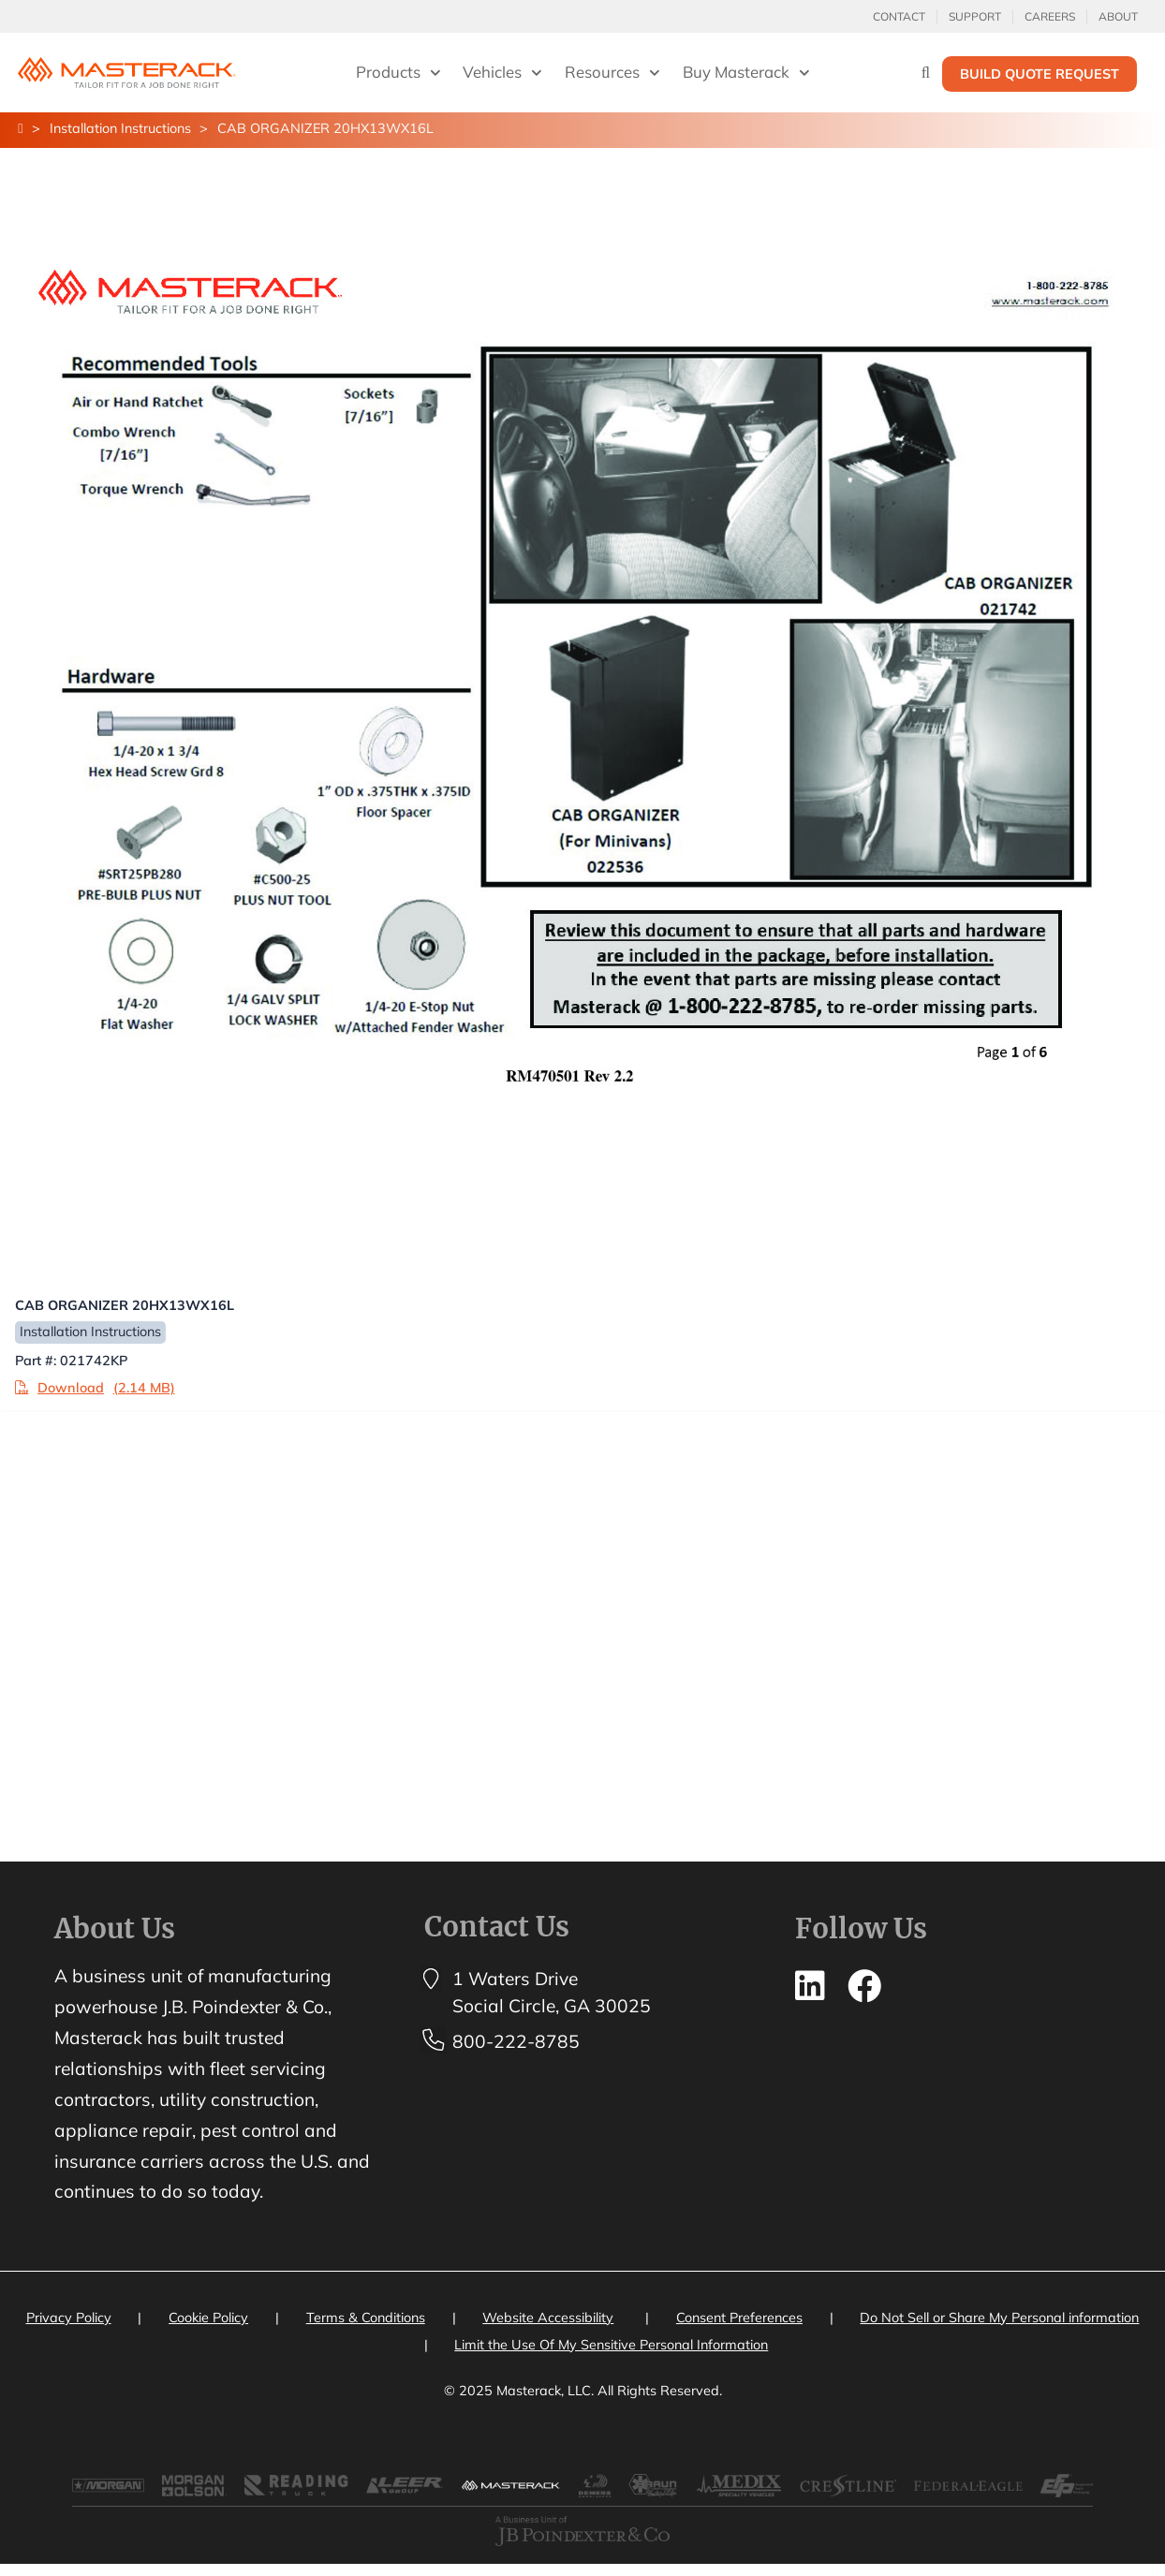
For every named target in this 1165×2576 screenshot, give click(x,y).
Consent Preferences (739, 2320)
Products (398, 73)
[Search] (926, 72)
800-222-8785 (516, 2044)
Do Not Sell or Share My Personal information (999, 2320)
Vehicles (502, 73)
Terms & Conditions (365, 2320)
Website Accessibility (547, 2320)
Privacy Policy (68, 2320)
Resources (612, 73)
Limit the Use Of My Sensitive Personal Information (611, 2347)
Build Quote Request (1039, 74)
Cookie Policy (208, 2320)
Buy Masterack (746, 73)
